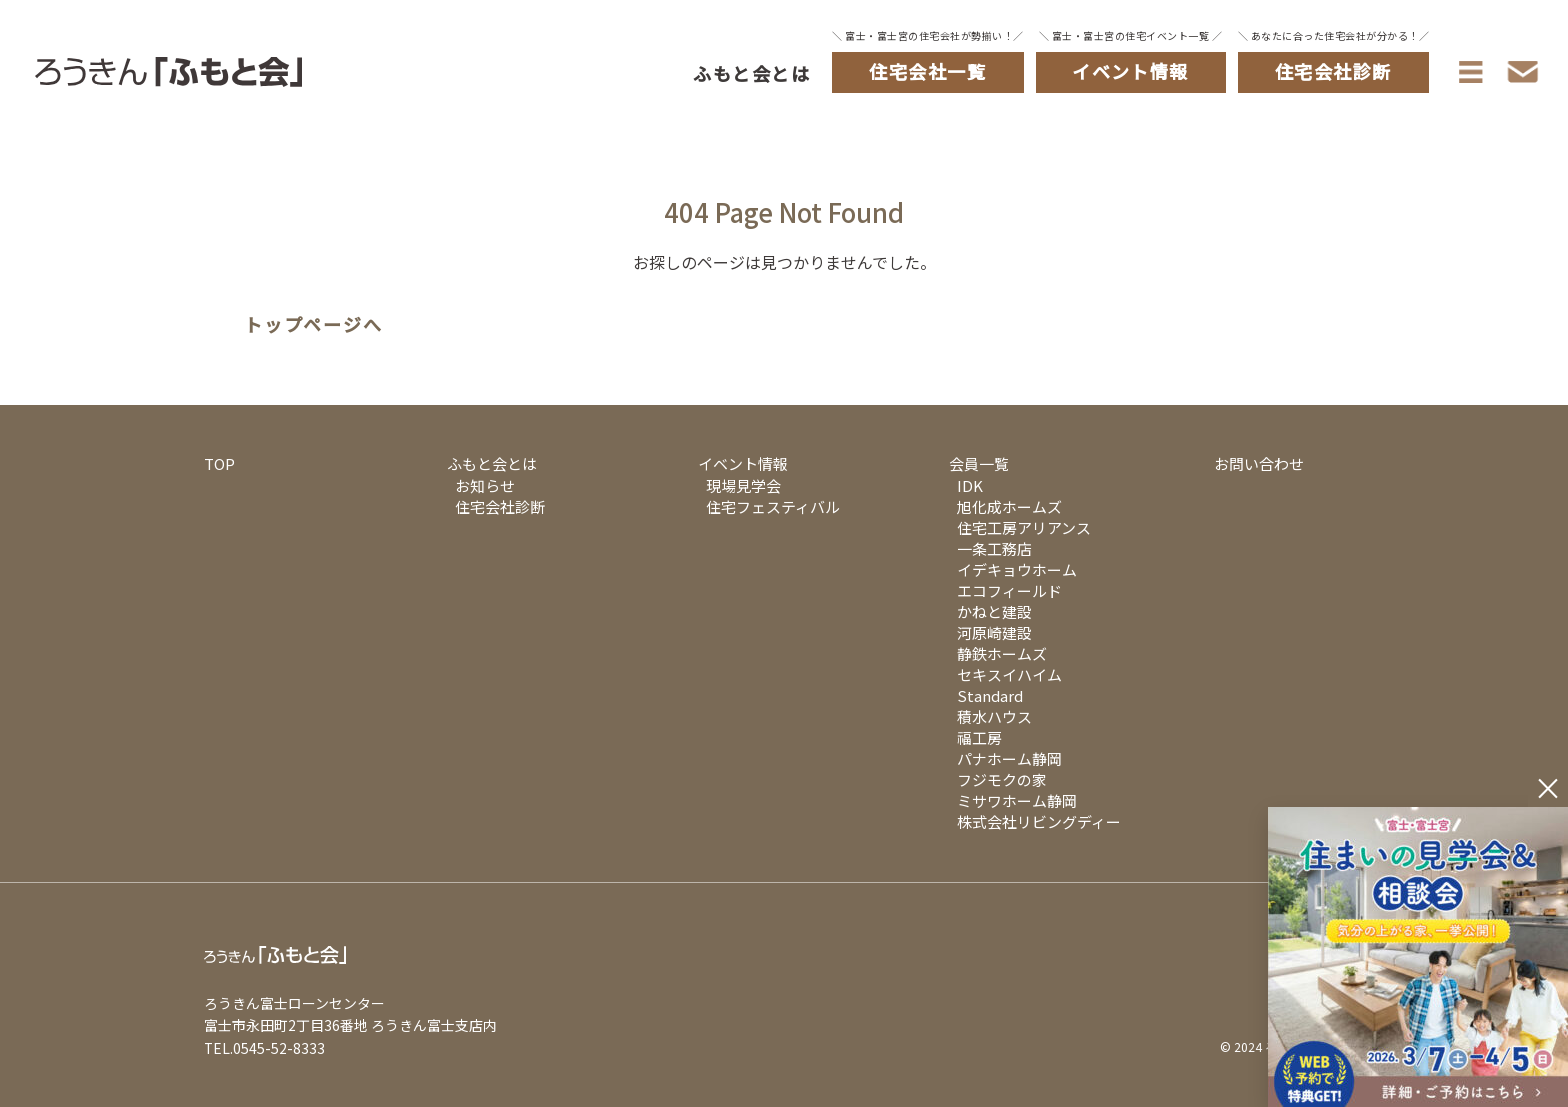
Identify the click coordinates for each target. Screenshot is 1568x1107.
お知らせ (485, 485)
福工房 (979, 737)
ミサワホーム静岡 (1017, 800)
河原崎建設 (994, 632)
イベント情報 (743, 463)
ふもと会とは (751, 73)
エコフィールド (1009, 590)
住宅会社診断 (500, 506)
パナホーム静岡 (1009, 758)
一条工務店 (994, 548)
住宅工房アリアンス (1024, 527)
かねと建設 (994, 611)
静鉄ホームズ (1002, 653)
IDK (970, 485)
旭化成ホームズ (1009, 506)
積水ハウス (994, 716)
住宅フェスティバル (773, 506)
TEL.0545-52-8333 (265, 1048)
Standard (990, 695)
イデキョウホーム (1017, 569)
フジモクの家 (1002, 779)
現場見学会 (743, 485)
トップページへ (313, 325)
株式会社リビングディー (1039, 821)
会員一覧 (979, 463)
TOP (219, 463)
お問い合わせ (1259, 463)
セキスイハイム (1009, 674)
